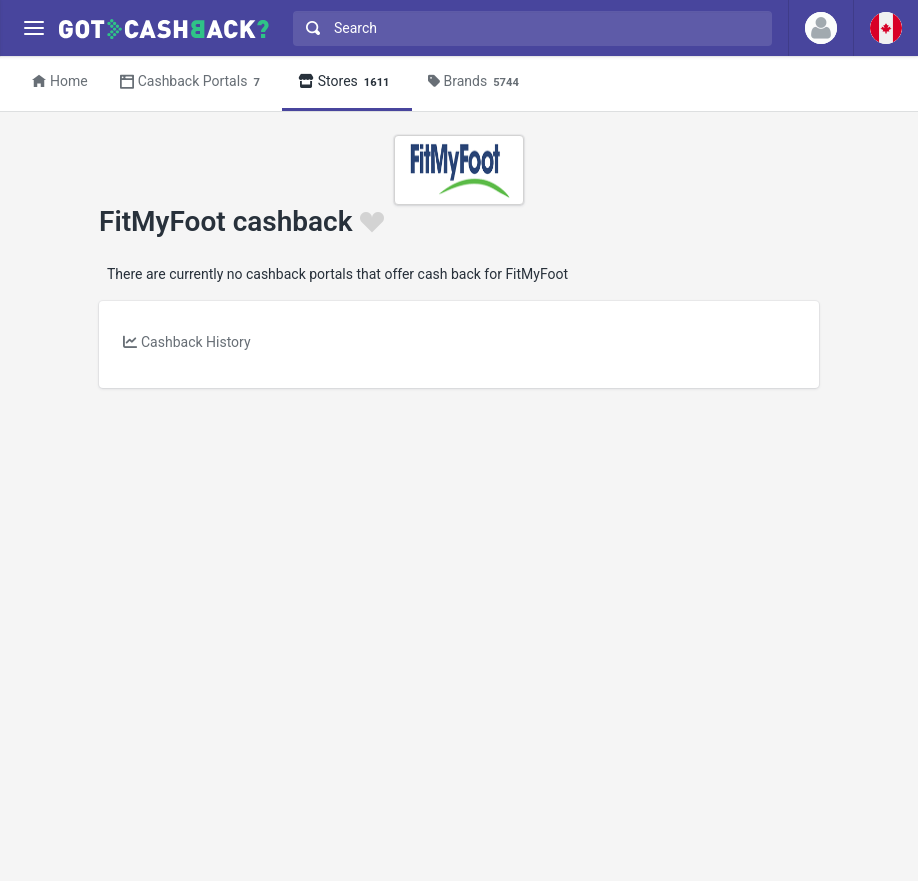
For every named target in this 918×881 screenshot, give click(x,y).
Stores (347, 82)
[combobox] (528, 28)
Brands (476, 82)
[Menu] (33, 28)
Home (60, 81)
